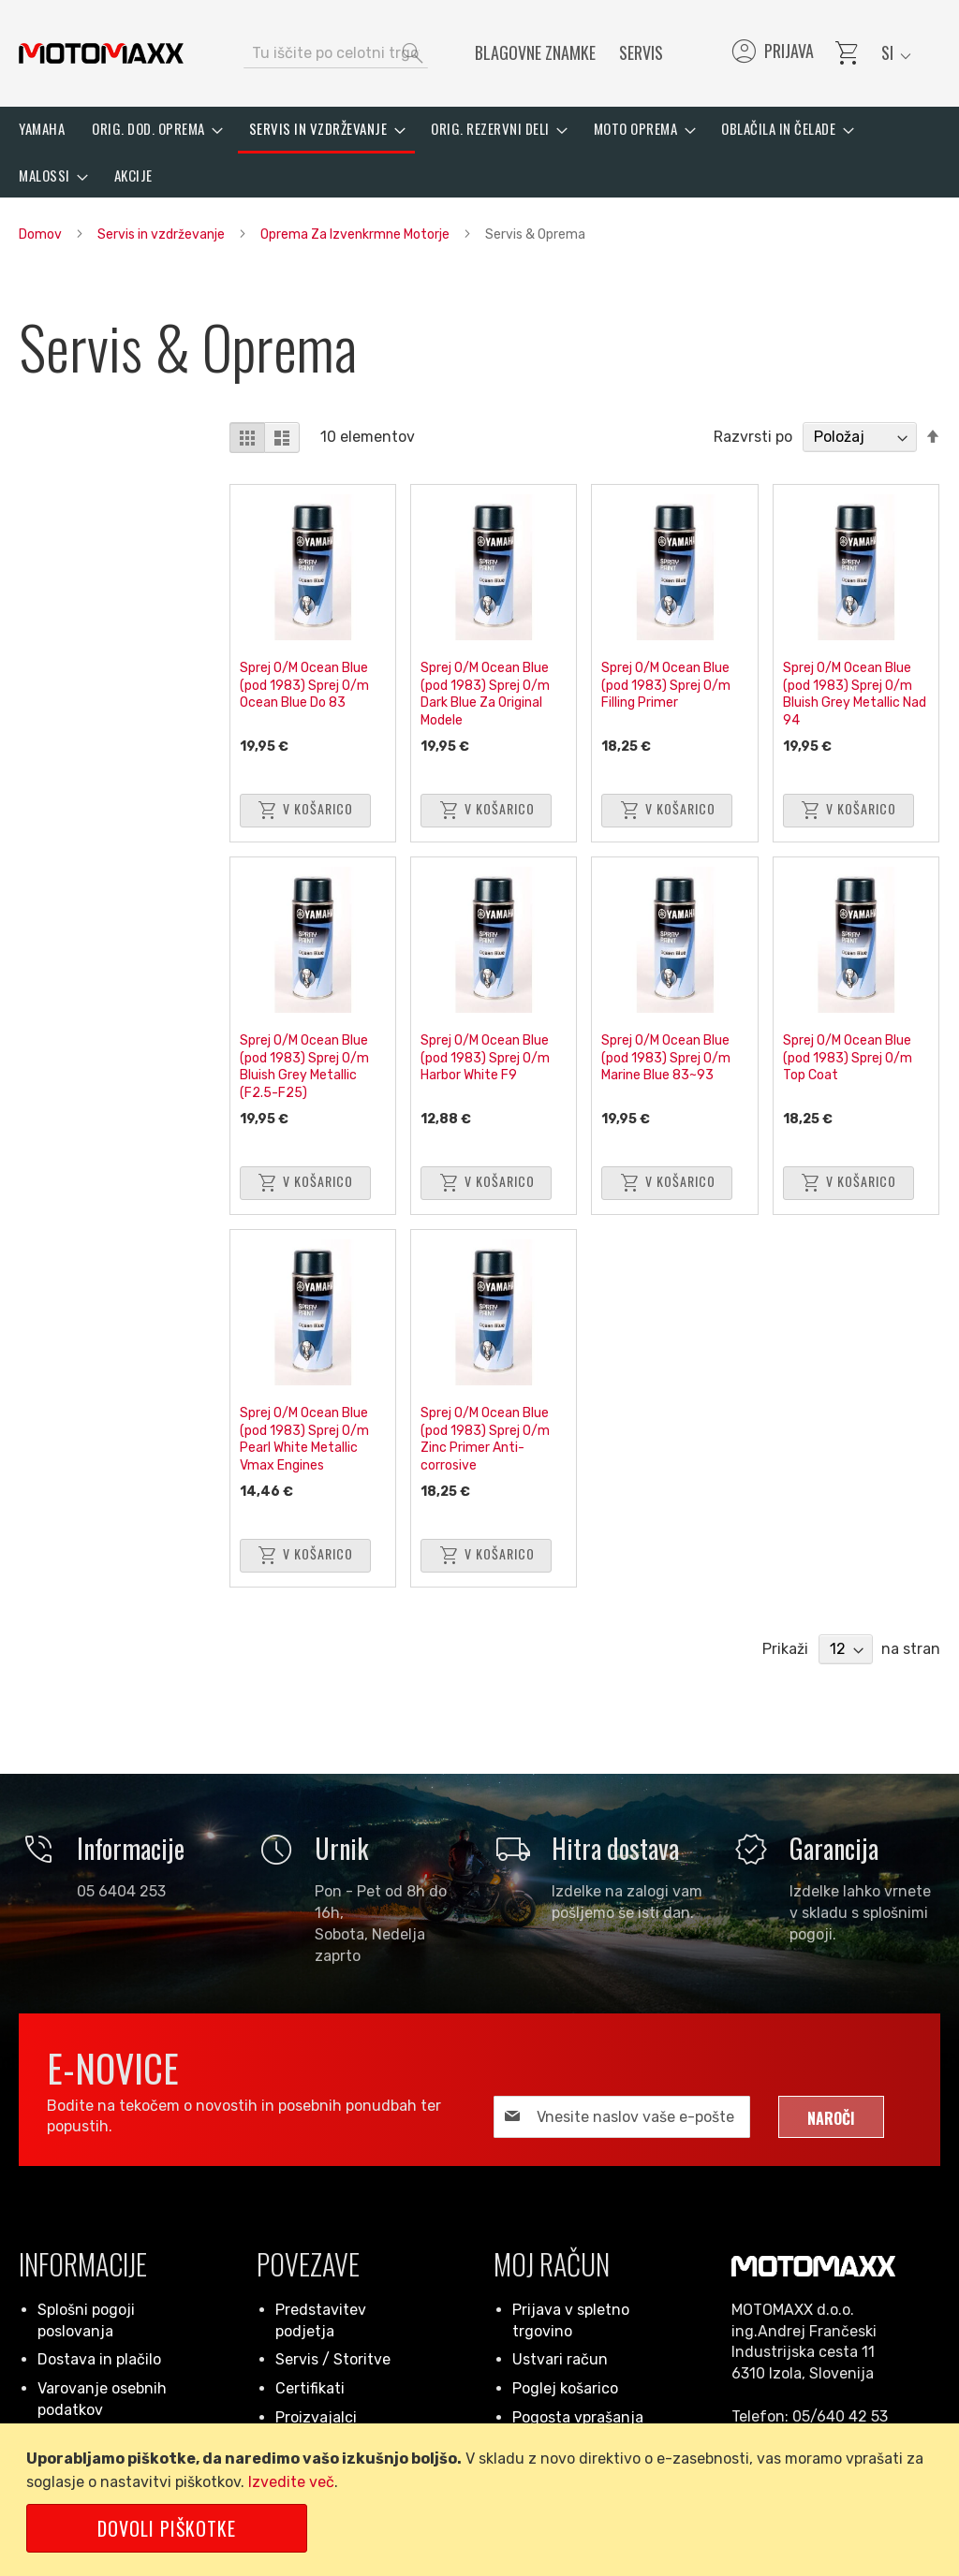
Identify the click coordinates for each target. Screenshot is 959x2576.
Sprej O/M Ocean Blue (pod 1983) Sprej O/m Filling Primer (665, 685)
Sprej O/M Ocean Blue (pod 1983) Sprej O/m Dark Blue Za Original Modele (485, 694)
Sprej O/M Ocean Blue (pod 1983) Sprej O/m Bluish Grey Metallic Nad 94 (854, 694)
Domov (42, 234)
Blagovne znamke (535, 52)
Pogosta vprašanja (577, 2417)
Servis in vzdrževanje (162, 234)
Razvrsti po (753, 437)
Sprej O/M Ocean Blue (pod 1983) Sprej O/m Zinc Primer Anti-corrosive (485, 1439)
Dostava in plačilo (99, 2359)
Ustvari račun (560, 2359)
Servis (641, 52)
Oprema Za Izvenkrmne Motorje (356, 234)
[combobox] (335, 53)
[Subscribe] (831, 2117)
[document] (482, 2500)
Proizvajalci (316, 2417)
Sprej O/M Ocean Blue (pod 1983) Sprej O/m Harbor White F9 (485, 1057)
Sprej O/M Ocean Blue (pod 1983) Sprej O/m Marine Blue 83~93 (665, 1057)
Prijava (771, 53)
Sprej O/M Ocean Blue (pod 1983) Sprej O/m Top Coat (847, 1057)
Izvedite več (291, 2482)
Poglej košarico (565, 2388)
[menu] (479, 152)
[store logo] (101, 53)
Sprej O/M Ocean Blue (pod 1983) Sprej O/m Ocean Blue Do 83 (304, 685)
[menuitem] (41, 129)
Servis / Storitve (333, 2359)
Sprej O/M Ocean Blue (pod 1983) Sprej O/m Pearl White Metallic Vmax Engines (304, 1439)
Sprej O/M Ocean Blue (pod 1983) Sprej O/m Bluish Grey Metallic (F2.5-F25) (304, 1066)
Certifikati (310, 2388)
